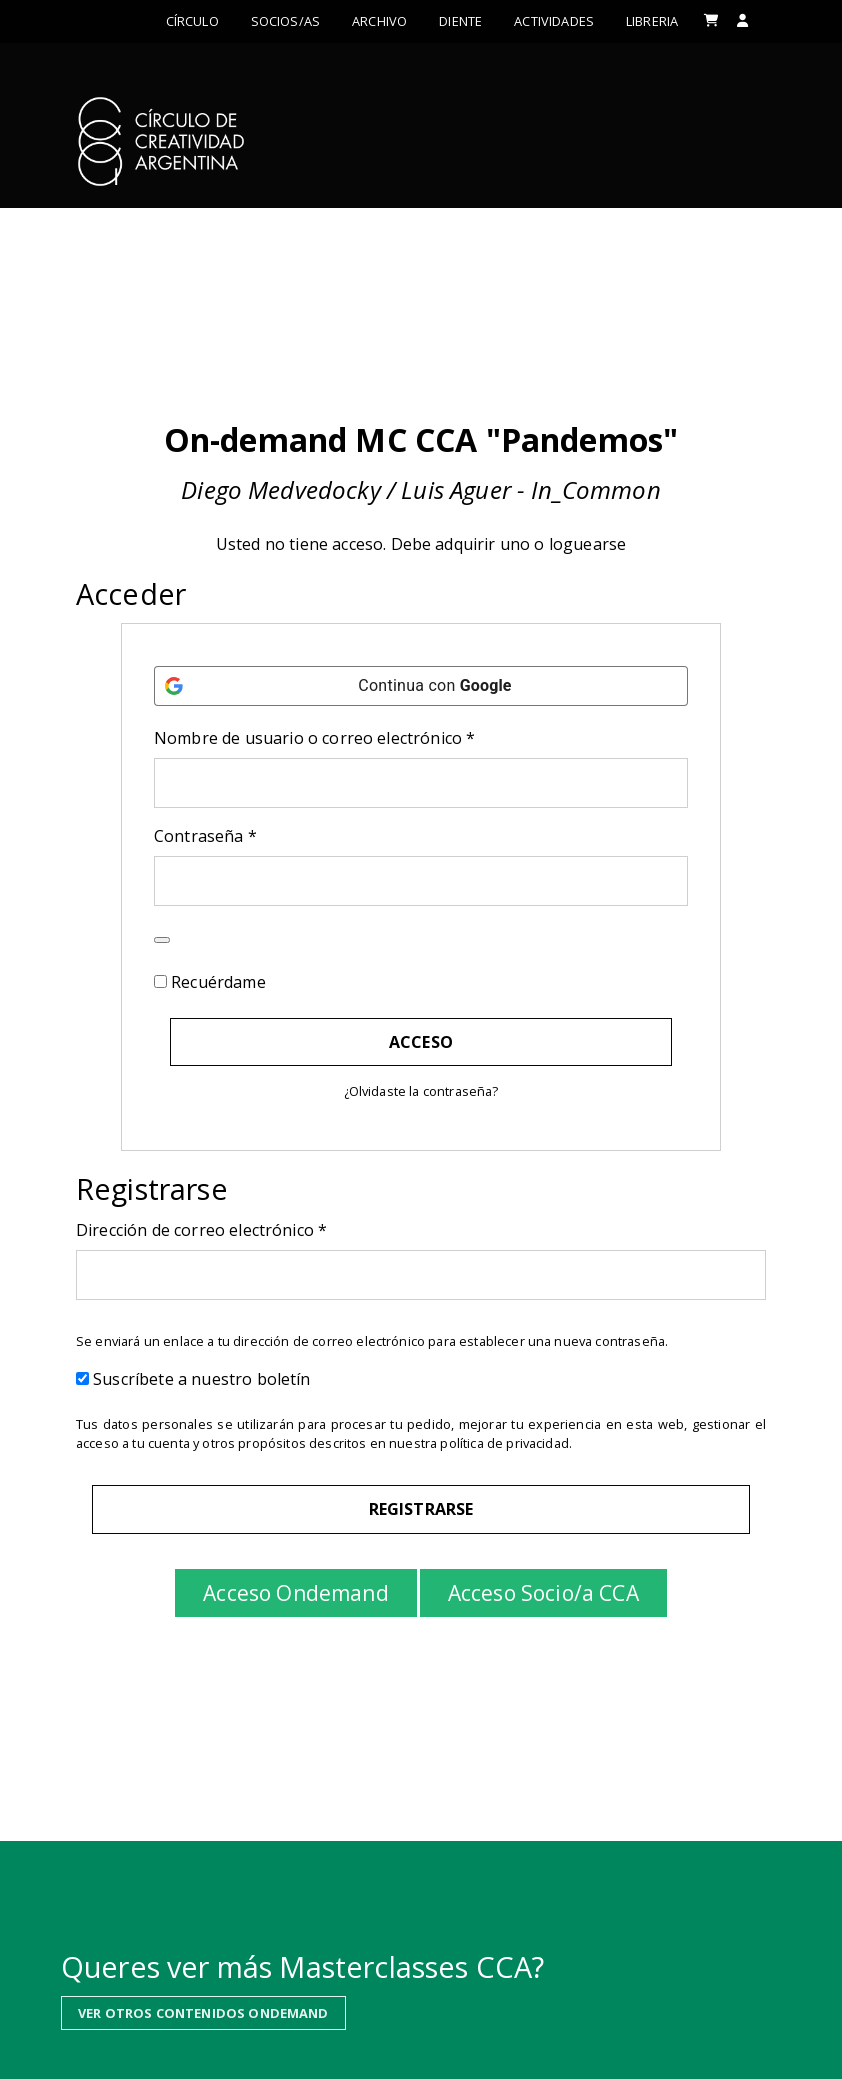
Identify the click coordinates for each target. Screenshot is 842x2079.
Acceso (421, 1042)
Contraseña (249, 835)
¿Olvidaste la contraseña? (421, 1091)
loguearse (587, 544)
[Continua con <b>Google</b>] (421, 686)
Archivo (379, 21)
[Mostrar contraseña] (162, 940)
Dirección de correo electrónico (245, 1229)
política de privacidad (504, 1443)
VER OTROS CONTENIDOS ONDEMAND (203, 2007)
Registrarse (421, 1509)
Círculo (192, 21)
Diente (460, 21)
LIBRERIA (652, 21)
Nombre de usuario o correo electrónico (358, 737)
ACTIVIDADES (554, 21)
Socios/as (285, 21)
